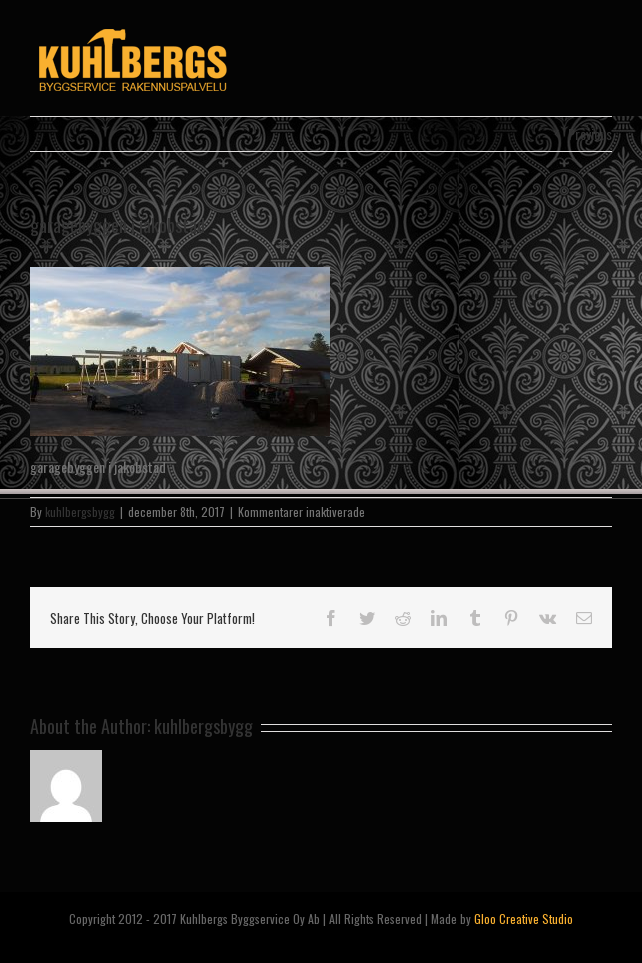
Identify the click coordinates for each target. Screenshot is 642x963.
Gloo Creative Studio (523, 918)
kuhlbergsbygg (80, 511)
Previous (590, 133)
